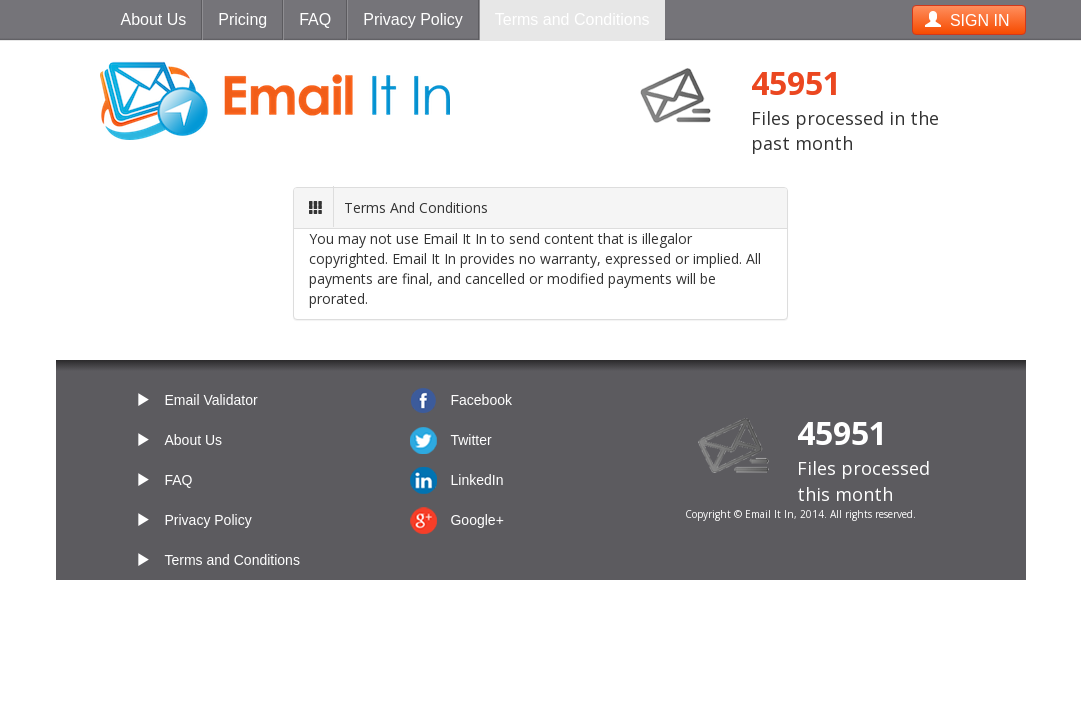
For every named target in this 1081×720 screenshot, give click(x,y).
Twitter (470, 440)
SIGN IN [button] (967, 20)
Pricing (242, 19)
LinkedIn (476, 480)
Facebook (480, 400)
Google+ (476, 520)
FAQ (315, 19)
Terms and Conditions (572, 19)
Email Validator (211, 400)
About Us (154, 19)
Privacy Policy (413, 19)
